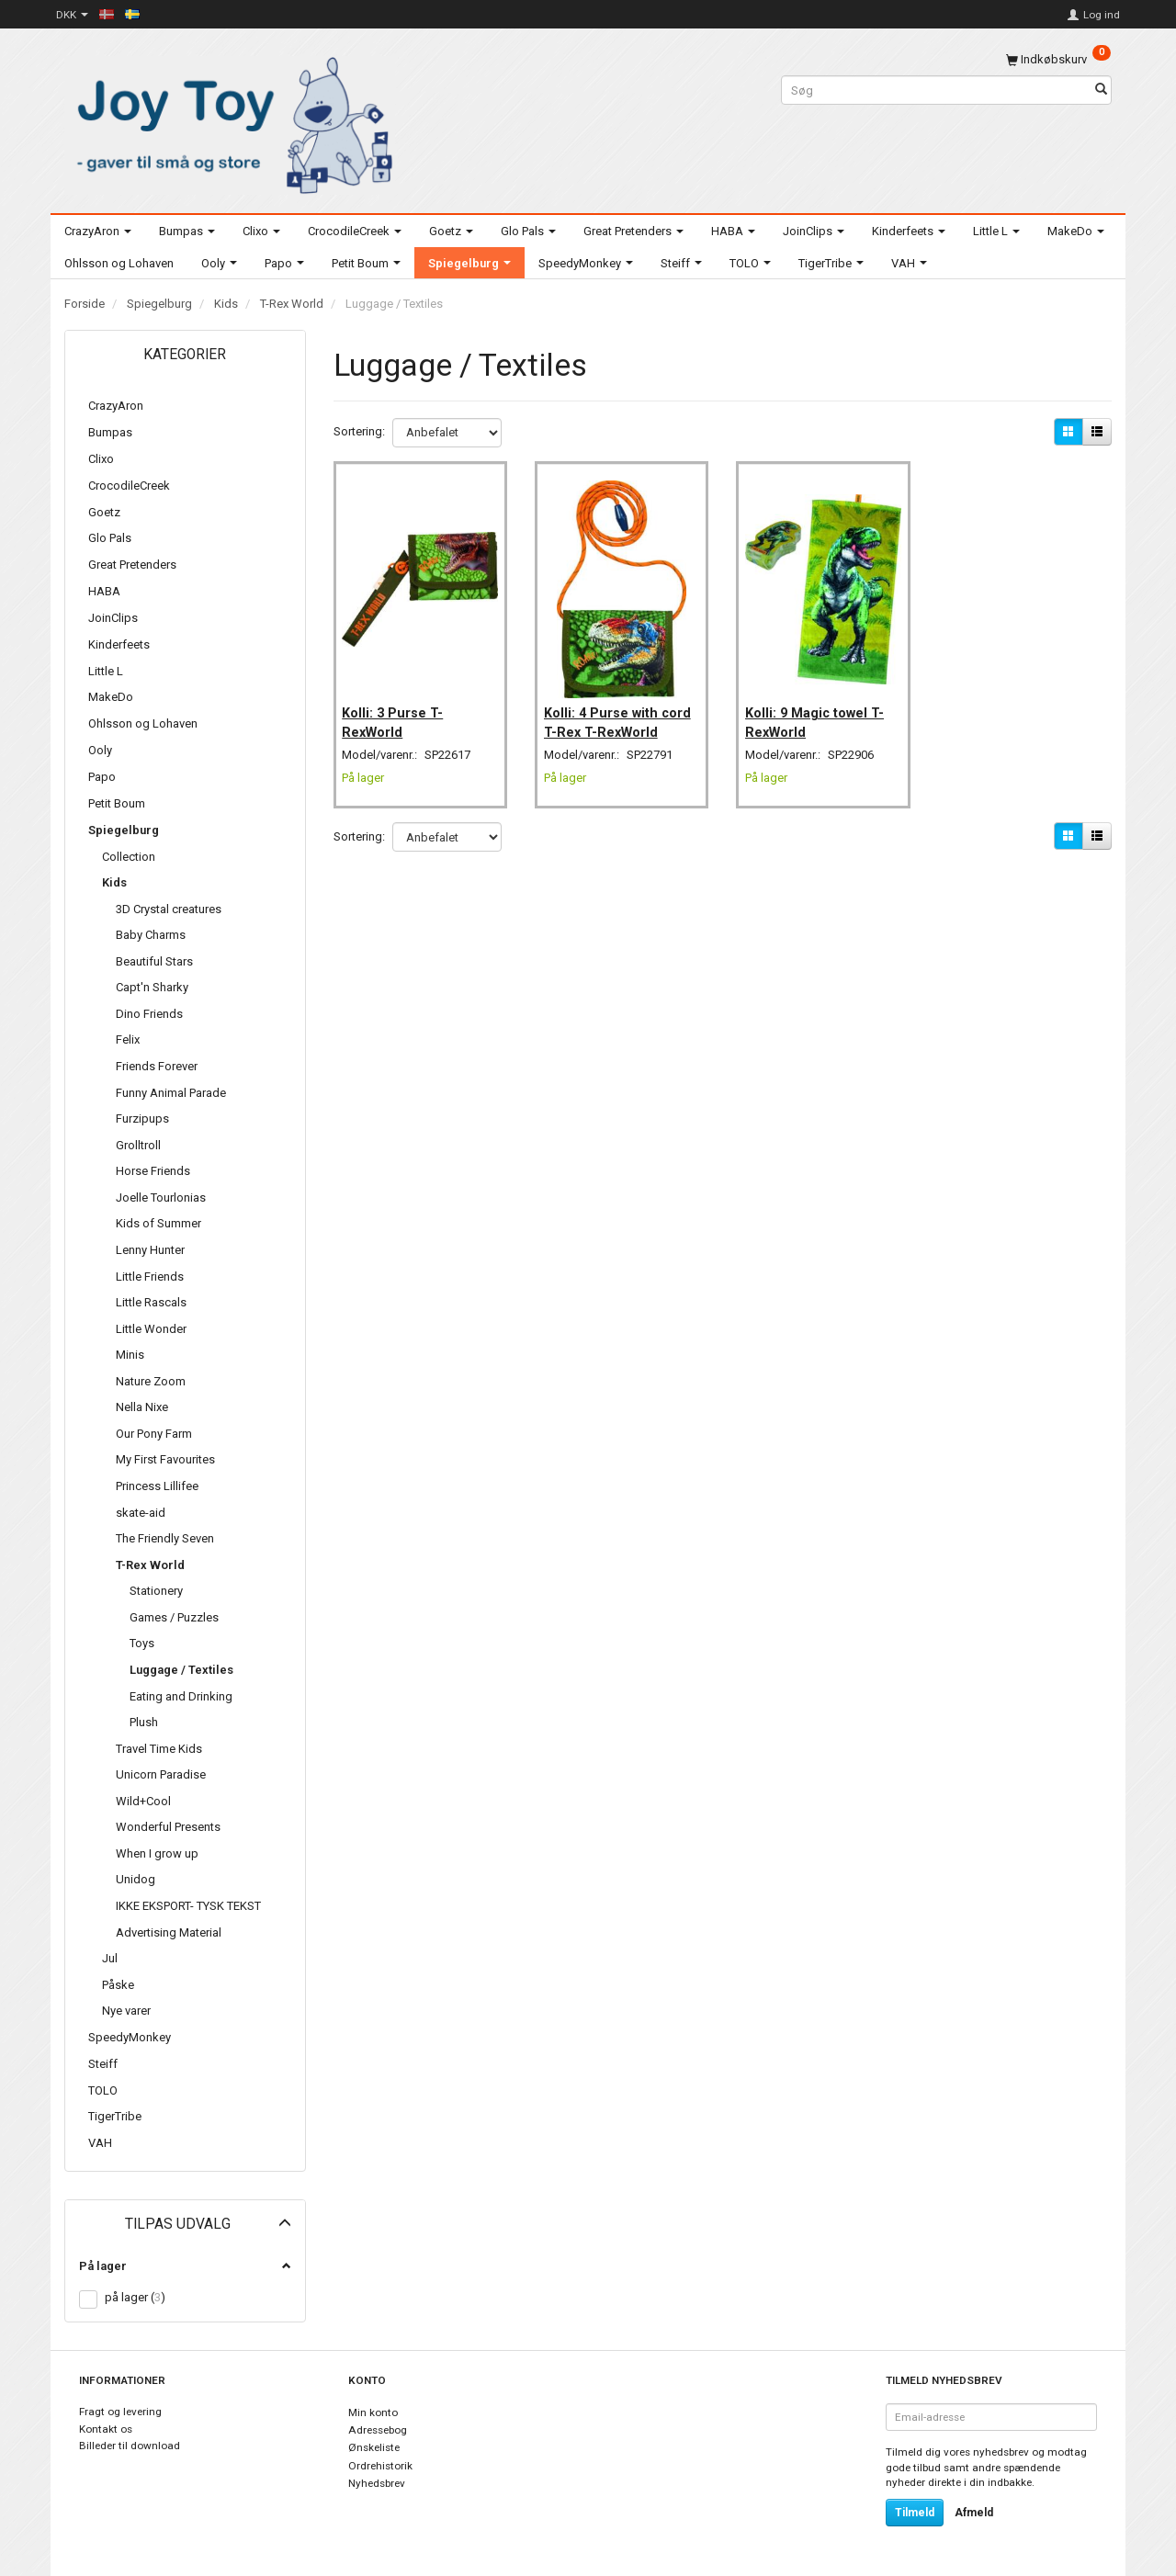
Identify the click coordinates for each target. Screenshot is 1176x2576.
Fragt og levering (120, 2411)
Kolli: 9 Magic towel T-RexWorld (820, 709)
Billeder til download (129, 2445)
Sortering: (359, 431)
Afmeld (974, 2512)
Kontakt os (105, 2429)
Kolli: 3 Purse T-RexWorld (398, 709)
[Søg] (1101, 90)
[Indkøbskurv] (1058, 59)
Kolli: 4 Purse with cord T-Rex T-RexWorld (606, 719)
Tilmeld (914, 2512)
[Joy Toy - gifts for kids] (229, 121)
